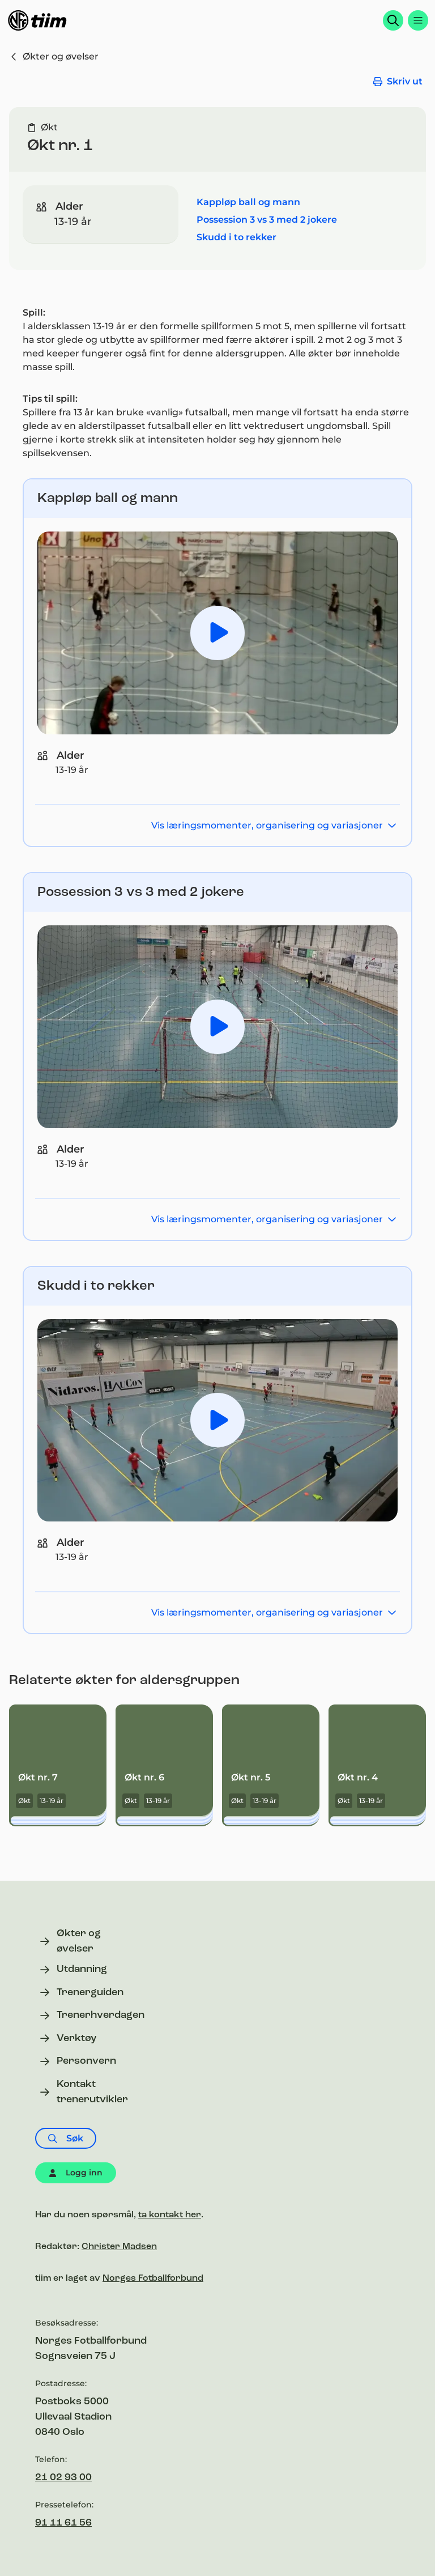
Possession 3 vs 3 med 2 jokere (267, 219)
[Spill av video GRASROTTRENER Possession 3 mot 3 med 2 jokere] (217, 1027)
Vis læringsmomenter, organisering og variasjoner (273, 825)
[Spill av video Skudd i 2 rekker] (217, 1420)
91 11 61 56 (63, 2523)
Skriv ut (398, 81)
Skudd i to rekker (236, 237)
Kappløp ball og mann (248, 202)
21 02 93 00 (63, 2477)
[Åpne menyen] (418, 20)
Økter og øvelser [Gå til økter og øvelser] (54, 56)
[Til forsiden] (37, 20)
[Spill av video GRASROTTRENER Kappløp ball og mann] (217, 633)
